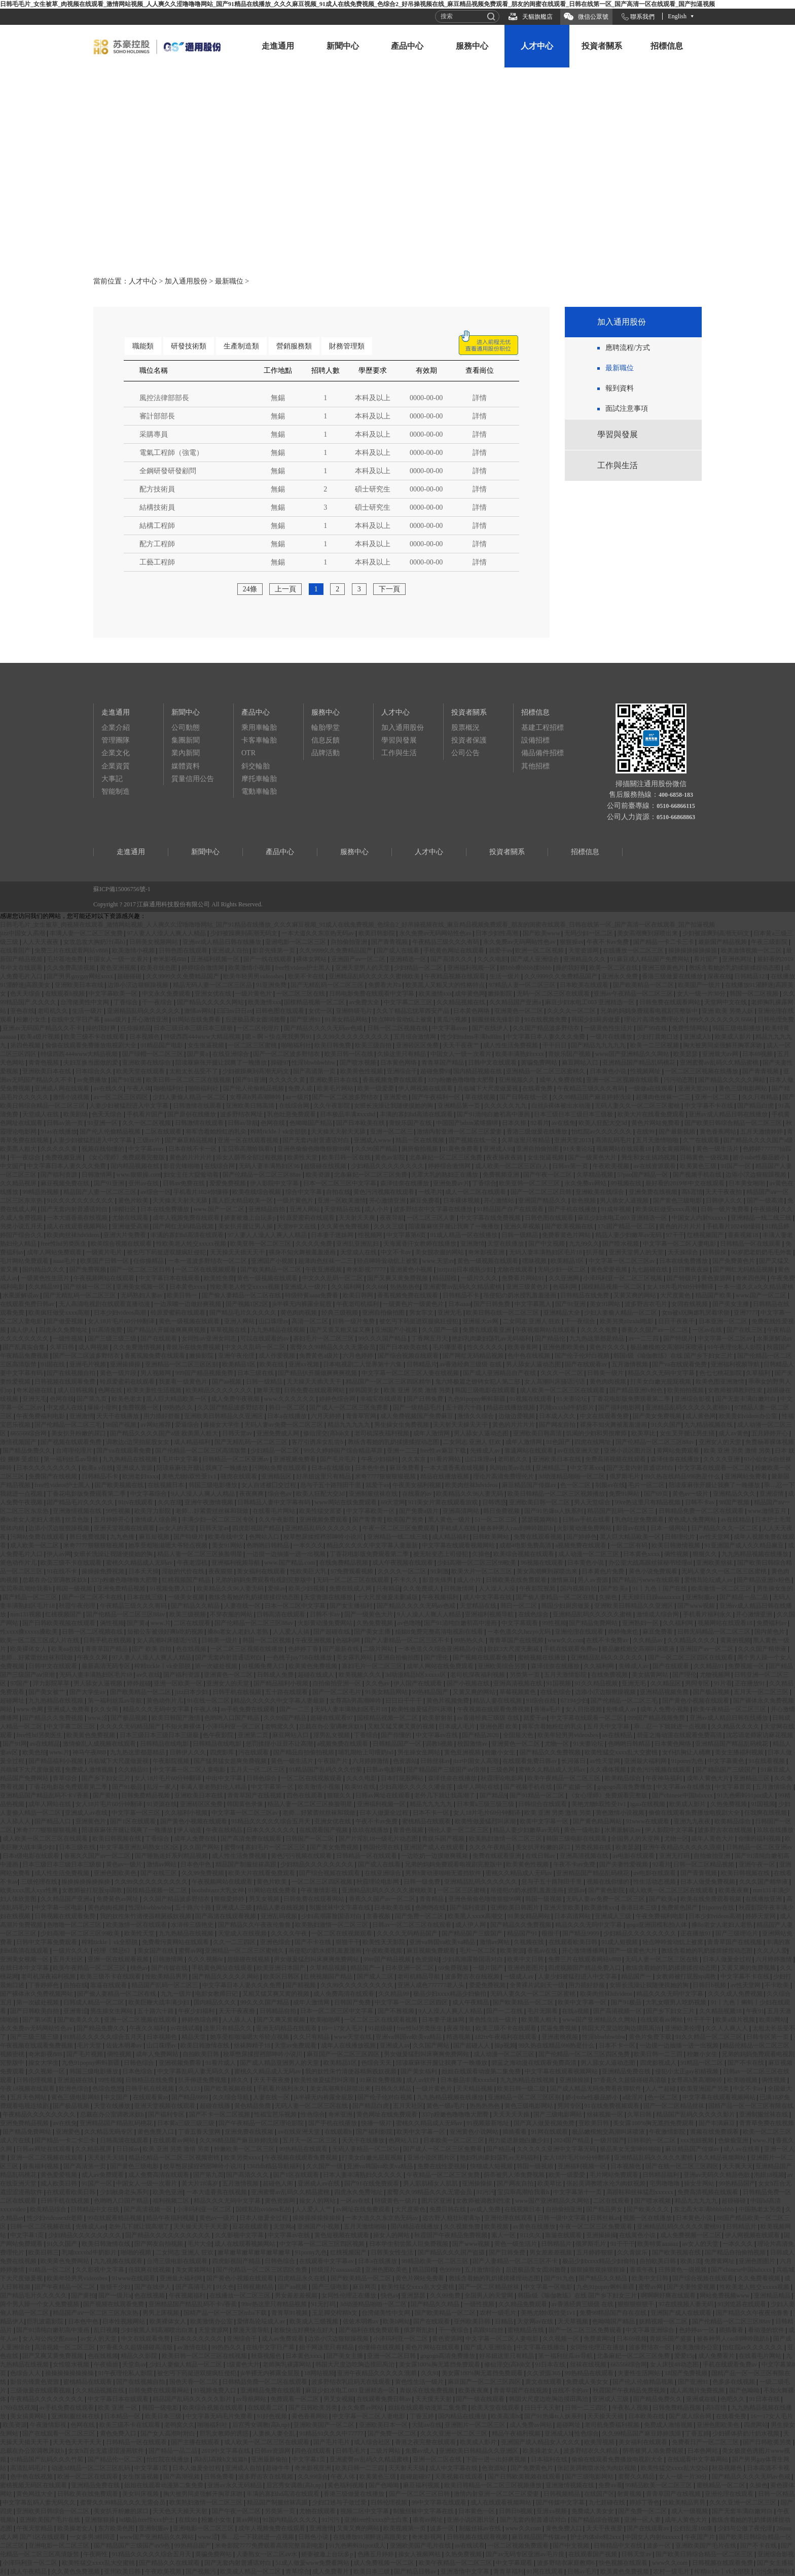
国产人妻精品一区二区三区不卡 (408, 1640)
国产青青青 (368, 1519)
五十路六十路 (465, 1407)
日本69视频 (758, 1053)
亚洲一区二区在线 (438, 2459)
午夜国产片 (333, 1761)
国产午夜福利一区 (437, 1097)
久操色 (481, 1554)
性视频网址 (646, 1071)
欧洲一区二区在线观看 (88, 2476)
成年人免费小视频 (665, 1709)
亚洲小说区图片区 (629, 1450)
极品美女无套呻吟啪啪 (631, 2148)
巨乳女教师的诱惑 (225, 2433)
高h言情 (692, 1191)
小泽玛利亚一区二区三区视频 (623, 1278)
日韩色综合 (262, 1778)
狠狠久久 (705, 1554)
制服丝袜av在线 (480, 2528)
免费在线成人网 (351, 1588)
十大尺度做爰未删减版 (388, 1597)
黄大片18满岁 (201, 2183)
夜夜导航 (392, 1217)
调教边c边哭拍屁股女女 (138, 1441)
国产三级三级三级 (113, 1338)
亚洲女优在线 (214, 993)
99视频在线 (627, 1183)
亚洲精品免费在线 (627, 2071)
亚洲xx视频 (304, 1364)
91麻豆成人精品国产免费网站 (650, 959)
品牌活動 (325, 753)
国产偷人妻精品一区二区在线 (242, 1295)
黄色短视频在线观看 (342, 2235)
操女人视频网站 (420, 2554)
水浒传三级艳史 (193, 1924)
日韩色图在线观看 (184, 950)
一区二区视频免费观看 (519, 2545)
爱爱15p (685, 2355)
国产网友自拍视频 (159, 2243)
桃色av (139, 1967)
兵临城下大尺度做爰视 (488, 1088)
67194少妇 (574, 1700)
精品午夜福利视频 (171, 2217)
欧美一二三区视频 (655, 1045)
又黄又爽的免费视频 (749, 1967)
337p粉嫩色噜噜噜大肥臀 (461, 1079)
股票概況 (465, 727)
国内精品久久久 (44, 1269)
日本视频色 (145, 1036)
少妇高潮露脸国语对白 (332, 1916)
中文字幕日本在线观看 (170, 1278)
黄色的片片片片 (191, 1157)
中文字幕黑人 (534, 1304)
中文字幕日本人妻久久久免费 (546, 1036)
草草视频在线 (229, 1329)
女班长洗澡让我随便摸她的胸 (394, 1105)
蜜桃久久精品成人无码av (140, 1562)
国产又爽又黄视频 (282, 2019)
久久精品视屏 (19, 1183)
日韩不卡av (700, 1502)
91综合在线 (542, 1700)
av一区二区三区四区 (122, 1097)
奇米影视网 (428, 2536)
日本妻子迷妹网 (333, 1235)
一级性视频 (69, 1338)
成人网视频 (94, 1347)
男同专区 (698, 1683)
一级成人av (519, 1976)
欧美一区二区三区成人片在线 (40, 1640)
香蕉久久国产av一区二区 (655, 1329)
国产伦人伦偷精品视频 (254, 1088)
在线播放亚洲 (764, 1898)
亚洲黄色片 (91, 1821)
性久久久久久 (486, 1347)
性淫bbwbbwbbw (314, 1062)
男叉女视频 (265, 1898)
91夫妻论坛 (578, 1148)
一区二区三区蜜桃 (253, 1045)
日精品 (505, 2321)
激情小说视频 (72, 1097)
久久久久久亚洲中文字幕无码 (557, 2148)
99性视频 (119, 1510)
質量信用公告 (192, 779)
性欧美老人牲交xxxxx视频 (192, 1243)
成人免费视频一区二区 (691, 2235)
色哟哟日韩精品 (268, 1545)
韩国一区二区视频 (755, 993)
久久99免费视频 (204, 1873)
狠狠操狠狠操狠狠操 (598, 2269)
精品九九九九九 (350, 1424)
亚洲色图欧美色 (565, 1347)
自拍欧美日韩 (202, 2054)
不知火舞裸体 (184, 1726)
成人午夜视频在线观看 (403, 1562)
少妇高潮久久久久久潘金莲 (416, 1786)
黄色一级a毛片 (446, 2105)
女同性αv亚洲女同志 (210, 1338)
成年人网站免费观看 (55, 1252)
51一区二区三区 (497, 1519)
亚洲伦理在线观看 (580, 1631)
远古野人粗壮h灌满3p (452, 2217)
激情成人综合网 (156, 1519)
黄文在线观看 (544, 2381)
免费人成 (301, 1088)
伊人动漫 (190, 1829)
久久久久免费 (315, 1243)
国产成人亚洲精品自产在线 (500, 1373)
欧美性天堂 (303, 1157)
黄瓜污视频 (452, 1019)
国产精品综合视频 (596, 2519)
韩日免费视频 (502, 1510)
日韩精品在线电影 (165, 1743)
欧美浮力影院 (153, 1510)
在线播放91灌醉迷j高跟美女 (371, 2536)
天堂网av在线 (536, 2321)
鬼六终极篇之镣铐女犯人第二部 (478, 1381)
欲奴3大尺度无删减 (513, 1648)
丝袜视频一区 (606, 2114)
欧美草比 (644, 1433)
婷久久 (240, 2080)
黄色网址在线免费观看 (387, 2114)
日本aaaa (459, 1304)
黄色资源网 (717, 1278)
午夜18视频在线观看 (28, 2088)
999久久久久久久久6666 (721, 1019)
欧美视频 (497, 2226)
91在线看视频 (767, 1761)
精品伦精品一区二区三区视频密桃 (174, 2157)
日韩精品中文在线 (95, 2209)
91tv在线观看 (136, 1502)
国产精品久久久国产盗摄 (452, 2252)
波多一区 (443, 2528)
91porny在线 (719, 1907)
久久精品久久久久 (692, 1640)
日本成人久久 (558, 1416)
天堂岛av (134, 2364)
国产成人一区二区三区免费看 (349, 1407)
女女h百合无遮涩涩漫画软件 (107, 2450)
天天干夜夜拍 (724, 1191)
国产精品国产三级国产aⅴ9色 (132, 2545)
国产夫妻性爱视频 (624, 1864)
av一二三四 (644, 1338)
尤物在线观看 (131, 1217)
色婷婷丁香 (304, 1648)
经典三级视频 (340, 1312)
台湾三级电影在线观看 (178, 2261)
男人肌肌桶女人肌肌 (431, 2183)
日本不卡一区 (432, 1812)
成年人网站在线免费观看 (441, 1666)
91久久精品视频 (597, 1683)
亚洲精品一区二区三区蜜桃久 (546, 1071)
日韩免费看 (220, 2476)
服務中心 (472, 46)
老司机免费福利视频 (613, 2424)
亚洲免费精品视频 (122, 1588)
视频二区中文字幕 (365, 2511)
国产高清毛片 (194, 2286)
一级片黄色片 (254, 993)
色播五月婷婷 (376, 2554)
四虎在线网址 (593, 1441)
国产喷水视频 (359, 1062)
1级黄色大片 (243, 2364)
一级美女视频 (187, 1597)
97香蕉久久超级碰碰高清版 (631, 2080)
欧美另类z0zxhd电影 (628, 1321)
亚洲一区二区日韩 (392, 2355)
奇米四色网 (752, 1278)
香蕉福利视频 (41, 2166)
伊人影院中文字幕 (275, 1183)
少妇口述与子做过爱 (340, 2502)
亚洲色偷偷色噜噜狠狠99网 (314, 1148)
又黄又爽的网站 (635, 1295)
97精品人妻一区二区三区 (523, 985)
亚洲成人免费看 (69, 1709)
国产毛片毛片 (339, 1459)
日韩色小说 (314, 2536)
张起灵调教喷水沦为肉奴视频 (606, 2183)
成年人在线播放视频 (349, 2045)
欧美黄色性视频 (362, 1071)
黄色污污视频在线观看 (384, 1191)
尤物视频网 (716, 1674)
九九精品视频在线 (709, 1424)
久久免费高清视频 (72, 967)
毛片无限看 (543, 2011)
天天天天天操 (512, 2114)
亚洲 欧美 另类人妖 (728, 1010)
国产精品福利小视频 (282, 1683)
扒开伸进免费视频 (203, 2080)
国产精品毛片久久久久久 (243, 1312)
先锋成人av (485, 1450)
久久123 (189, 2088)
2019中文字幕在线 (226, 2450)
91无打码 (324, 2304)
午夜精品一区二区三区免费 (444, 2174)
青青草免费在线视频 (766, 2123)
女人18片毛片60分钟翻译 (680, 1286)
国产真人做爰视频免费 (545, 2123)
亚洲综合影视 (693, 1398)
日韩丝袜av (435, 1761)
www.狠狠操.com (138, 1174)
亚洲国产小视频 (273, 1260)
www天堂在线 (353, 2036)
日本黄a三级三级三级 (486, 1804)
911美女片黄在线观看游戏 (444, 1502)
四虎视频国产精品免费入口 (585, 1967)
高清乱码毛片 (614, 1140)
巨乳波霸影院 (46, 2321)
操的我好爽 (571, 967)
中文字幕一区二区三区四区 (412, 2002)
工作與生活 (617, 465)
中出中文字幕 (225, 1778)
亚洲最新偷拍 (270, 2459)
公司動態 (185, 727)
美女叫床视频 (141, 2493)
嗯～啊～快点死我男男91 (279, 1036)
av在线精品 (736, 1519)
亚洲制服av (701, 1597)
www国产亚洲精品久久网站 (633, 1053)
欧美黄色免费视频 (313, 1666)
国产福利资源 (60, 1174)
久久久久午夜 (290, 1933)
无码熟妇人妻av (142, 1295)
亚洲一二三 (402, 1450)
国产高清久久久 (452, 959)
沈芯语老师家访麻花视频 (759, 1735)
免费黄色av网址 (118, 1898)
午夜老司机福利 (358, 1304)
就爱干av (501, 950)
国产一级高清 (766, 1200)
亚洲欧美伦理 (684, 2028)
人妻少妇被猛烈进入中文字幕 (129, 1105)
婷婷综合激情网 (204, 967)
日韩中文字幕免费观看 (47, 1942)
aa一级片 (297, 1097)
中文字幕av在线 (437, 1735)
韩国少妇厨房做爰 (596, 1019)
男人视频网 (156, 1373)
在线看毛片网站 (274, 1510)
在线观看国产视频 (324, 1829)
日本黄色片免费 (604, 1571)
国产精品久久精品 (196, 1605)
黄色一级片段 (119, 1373)
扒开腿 (596, 1252)
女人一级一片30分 (702, 993)
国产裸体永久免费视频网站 (37, 1993)
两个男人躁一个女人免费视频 (40, 2304)
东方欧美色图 (117, 2528)
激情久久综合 (476, 1416)
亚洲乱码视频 (280, 1916)
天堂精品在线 (343, 1209)
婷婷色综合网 (338, 1398)
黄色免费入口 (156, 2131)
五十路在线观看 (287, 1692)
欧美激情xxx (435, 993)
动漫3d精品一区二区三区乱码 (91, 2468)
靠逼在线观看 (109, 1985)
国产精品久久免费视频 (53, 1717)
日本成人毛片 (458, 1726)
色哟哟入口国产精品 (232, 1717)
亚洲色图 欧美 (499, 1726)
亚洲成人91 (498, 1148)
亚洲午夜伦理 (237, 1355)
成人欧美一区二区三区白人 (512, 1166)
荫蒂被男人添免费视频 (515, 2174)
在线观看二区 (266, 2407)
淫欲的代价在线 (184, 1571)
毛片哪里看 (448, 1347)
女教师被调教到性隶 (736, 1390)
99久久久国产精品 (383, 1338)
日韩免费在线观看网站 (670, 1002)
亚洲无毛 (450, 1312)
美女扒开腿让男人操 (246, 1226)
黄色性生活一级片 (493, 2019)
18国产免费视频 (687, 2373)
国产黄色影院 (607, 1890)
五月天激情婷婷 (762, 1131)
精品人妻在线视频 (498, 1700)
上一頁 (285, 589)
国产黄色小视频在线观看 (696, 1700)
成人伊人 (23, 1329)
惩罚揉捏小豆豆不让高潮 (280, 1743)
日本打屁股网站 (403, 1778)
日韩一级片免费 (354, 1321)
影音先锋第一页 (274, 950)
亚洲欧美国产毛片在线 (50, 2519)
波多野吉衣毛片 (647, 1304)
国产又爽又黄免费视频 (398, 1278)
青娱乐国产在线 (411, 1122)
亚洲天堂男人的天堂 (363, 967)
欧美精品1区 (568, 1260)
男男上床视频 (161, 2312)
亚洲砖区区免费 (418, 1045)
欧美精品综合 (624, 1778)
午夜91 (755, 2011)
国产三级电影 (331, 2286)
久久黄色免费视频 (345, 1226)
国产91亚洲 (127, 1079)
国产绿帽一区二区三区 (153, 1053)
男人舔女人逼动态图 (534, 1364)
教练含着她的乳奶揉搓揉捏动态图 (735, 967)
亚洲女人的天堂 (721, 1441)
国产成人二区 (376, 1976)
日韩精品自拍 (279, 2011)
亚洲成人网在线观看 (62, 1088)
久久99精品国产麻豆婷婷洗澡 (592, 1097)
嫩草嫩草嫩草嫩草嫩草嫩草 (255, 2252)
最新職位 (229, 281)
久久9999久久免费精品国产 (336, 950)
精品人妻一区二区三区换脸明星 (200, 1554)
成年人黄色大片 (708, 1778)
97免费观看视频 (353, 1571)
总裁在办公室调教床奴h (55, 1579)
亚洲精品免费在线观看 (271, 2390)
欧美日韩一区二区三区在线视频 (189, 1079)
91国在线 (53, 1364)
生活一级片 (505, 976)
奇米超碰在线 (35, 1390)
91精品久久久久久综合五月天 (271, 1821)
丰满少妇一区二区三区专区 (219, 1519)
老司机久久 (53, 1010)
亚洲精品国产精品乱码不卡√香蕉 (45, 1795)
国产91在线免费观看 (372, 2183)
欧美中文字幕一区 (545, 1821)
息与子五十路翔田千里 (331, 1485)
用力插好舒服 (162, 1416)
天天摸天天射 (434, 2399)
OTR (248, 753)
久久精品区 (666, 1683)
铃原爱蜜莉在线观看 (308, 1217)
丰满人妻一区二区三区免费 (87, 933)
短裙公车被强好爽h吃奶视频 (166, 1631)
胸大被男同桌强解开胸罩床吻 (723, 1045)
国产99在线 (653, 1028)
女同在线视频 (690, 1304)
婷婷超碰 (139, 1683)
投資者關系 (602, 46)
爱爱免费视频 (228, 1183)
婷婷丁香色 (644, 2502)
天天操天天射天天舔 (339, 1131)
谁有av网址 (428, 2519)
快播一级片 (377, 2123)
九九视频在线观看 (119, 2261)
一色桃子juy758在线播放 (300, 1657)
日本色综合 (138, 2071)
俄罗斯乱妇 (420, 2330)
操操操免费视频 (104, 1571)
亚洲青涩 (75, 2011)
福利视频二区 (172, 2200)
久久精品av (648, 1640)
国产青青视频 (390, 941)
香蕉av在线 (543, 1950)
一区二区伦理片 (259, 1028)
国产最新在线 (341, 1648)
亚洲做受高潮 (131, 1226)
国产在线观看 (159, 1338)
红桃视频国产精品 (187, 1579)
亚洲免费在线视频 (654, 1191)
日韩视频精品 (256, 2286)
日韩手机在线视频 (108, 1640)
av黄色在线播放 (535, 2226)
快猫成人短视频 (492, 2166)
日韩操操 (715, 1252)
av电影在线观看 (634, 1855)
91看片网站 (446, 1459)
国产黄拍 (106, 1795)
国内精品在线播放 (415, 2226)
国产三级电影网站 (558, 2114)
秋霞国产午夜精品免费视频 (451, 2235)
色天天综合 (26, 993)
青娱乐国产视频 (570, 1053)
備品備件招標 (542, 753)
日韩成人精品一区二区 (94, 2002)
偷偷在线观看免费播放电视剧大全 (91, 1045)
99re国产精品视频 (388, 1959)
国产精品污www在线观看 (646, 1579)
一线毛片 (430, 1191)
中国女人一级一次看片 (119, 959)
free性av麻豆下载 (443, 1450)
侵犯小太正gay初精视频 (687, 2071)
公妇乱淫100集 (693, 2528)
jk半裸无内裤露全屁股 (302, 1304)
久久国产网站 (202, 1847)
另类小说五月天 (22, 1226)
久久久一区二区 (562, 1373)
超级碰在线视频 (326, 1166)
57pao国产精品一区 (643, 1174)
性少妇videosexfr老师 (56, 2217)
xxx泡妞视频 (697, 2140)
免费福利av (772, 1623)
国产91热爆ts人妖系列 (554, 1510)
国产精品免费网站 (594, 1623)
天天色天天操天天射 (181, 2511)
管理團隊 (115, 740)
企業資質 (115, 766)
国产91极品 (128, 1786)
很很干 (550, 1933)
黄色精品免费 (253, 2105)
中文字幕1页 (27, 2235)
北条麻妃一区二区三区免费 (446, 1157)
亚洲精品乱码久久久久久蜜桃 (593, 1614)
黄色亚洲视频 (119, 967)
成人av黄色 (733, 1433)
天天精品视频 (475, 2088)
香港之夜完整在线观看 (426, 2442)
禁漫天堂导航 (252, 2330)
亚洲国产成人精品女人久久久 (541, 2442)
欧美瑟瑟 (686, 1053)
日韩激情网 (98, 1174)
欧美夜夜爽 (734, 1890)
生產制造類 (241, 346)
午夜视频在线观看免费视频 (494, 1709)
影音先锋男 (438, 1579)
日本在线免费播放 (165, 1209)
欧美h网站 (772, 2019)
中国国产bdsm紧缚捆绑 (467, 1122)
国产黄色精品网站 (598, 1821)
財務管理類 (347, 346)
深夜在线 (719, 976)
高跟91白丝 (489, 2330)
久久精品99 (44, 1286)
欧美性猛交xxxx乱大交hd (675, 2468)
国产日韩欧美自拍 (35, 2011)
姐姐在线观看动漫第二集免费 (482, 2071)
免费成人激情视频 (90, 1769)
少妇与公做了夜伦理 (745, 2528)
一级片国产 (488, 1967)
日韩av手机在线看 (587, 1519)
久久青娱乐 (633, 2252)
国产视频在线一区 (474, 1140)
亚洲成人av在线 (87, 1812)
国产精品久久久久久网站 (211, 1002)
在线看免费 (538, 1088)
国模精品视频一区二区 (315, 1002)
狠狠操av (572, 941)
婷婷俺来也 (624, 1631)
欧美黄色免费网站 (66, 2261)
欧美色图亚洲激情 (721, 1381)
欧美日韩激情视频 (677, 1545)
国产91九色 (560, 2278)
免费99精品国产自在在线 (614, 2312)
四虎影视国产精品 (257, 1528)
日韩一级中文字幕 (562, 2217)
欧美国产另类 (406, 1519)
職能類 (143, 346)
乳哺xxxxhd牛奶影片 (567, 1407)
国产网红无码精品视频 (184, 1226)
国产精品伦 (551, 1338)
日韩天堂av (238, 1433)
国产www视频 (696, 1605)
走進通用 (278, 46)
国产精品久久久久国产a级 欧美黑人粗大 (164, 1433)
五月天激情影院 (566, 1674)
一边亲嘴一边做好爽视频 (188, 1304)
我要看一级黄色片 (184, 1381)
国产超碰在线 (332, 1631)
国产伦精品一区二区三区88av (263, 1174)
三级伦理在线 (40, 1881)
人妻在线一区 (243, 1605)
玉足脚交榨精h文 (335, 2312)
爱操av (276, 1588)
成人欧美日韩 (60, 2183)
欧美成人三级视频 (315, 2321)
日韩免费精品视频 (146, 1795)
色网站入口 (265, 1536)
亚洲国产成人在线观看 (435, 1847)
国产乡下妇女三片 (107, 1778)
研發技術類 (188, 346)
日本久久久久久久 (271, 1829)
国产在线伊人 (491, 1028)
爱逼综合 (188, 1424)
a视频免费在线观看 (581, 1545)
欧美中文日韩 (526, 1959)
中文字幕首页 (734, 1786)
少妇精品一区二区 (419, 967)
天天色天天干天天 (78, 2442)
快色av (390, 2295)
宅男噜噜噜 (665, 2183)
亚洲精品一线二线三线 (762, 1217)
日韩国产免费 (353, 2002)
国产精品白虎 (756, 1105)
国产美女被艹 (47, 1692)
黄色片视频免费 (448, 1700)
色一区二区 (576, 1485)
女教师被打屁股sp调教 (93, 1890)
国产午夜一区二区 (548, 1174)
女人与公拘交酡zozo (50, 2338)
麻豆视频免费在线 (66, 1183)
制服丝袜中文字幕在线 (340, 1907)
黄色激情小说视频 (621, 1812)
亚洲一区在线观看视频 (249, 1140)
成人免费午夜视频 (236, 1398)
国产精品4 (500, 2148)
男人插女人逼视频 (625, 1200)
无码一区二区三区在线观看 (554, 993)
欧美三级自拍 (374, 1045)
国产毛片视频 (85, 2054)
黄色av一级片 (691, 1493)
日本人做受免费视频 (708, 1881)
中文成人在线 (66, 1407)
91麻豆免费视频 (381, 2080)
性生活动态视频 (655, 1881)
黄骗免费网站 (540, 1062)
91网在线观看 (550, 2131)
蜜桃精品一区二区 (722, 2485)
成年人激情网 (432, 1433)
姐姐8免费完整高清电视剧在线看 (440, 1631)
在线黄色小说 (638, 2235)
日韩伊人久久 (725, 1200)
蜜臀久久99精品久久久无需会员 (333, 1347)
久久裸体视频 (609, 1769)
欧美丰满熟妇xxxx (520, 1053)
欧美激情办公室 (212, 2321)
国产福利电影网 (620, 1407)
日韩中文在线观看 (493, 1062)
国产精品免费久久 (28, 1450)
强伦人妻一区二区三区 (459, 1829)
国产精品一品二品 (744, 1597)
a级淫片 (634, 2097)
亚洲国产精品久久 (543, 1200)
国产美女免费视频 (658, 1416)
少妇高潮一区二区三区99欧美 (477, 1562)
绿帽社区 (125, 1209)
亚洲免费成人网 (279, 1433)
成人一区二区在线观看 (476, 1191)
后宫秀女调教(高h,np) (261, 2424)
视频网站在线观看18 (624, 1148)
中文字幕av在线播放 (684, 1786)
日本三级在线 (256, 1373)
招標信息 (667, 46)
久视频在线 (530, 1942)
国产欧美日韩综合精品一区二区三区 (733, 1122)
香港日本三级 (640, 1907)
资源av (576, 1890)
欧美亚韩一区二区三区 (530, 1183)
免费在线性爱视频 (442, 2166)
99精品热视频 (41, 1191)
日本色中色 (371, 1467)
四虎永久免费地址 (64, 1329)
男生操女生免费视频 (402, 1424)
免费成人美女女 (588, 2381)
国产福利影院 (375, 2131)
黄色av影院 (390, 1157)
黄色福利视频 (347, 2485)
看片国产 (706, 959)
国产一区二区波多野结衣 (287, 1053)
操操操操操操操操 (693, 950)
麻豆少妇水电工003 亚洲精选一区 (590, 1002)
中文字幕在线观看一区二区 (715, 1467)
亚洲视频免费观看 (324, 1519)
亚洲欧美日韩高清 (251, 1105)
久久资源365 (544, 2373)
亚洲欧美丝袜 (715, 1562)
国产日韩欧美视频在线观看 (59, 1623)
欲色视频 (584, 1200)
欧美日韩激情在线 (205, 2045)
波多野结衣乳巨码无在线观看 (351, 2381)
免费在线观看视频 (539, 1536)
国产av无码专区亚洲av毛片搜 (526, 2554)
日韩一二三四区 (587, 2407)
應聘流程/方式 (627, 347)
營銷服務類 (294, 346)
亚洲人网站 (305, 1209)
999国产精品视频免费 (205, 1373)
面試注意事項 (626, 408)
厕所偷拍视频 (421, 1148)
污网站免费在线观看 (280, 1467)
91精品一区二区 (702, 2062)
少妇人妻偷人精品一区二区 (190, 1097)
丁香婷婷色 (44, 1985)
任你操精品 (136, 1028)
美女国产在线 (156, 1950)
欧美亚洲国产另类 (705, 2088)
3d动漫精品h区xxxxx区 (416, 1674)
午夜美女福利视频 (417, 1485)
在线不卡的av (571, 2390)
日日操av (128, 2148)
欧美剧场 (76, 1114)
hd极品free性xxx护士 (147, 2519)
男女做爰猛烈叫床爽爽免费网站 (317, 1959)
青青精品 (432, 1898)
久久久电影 (492, 959)
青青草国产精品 (443, 1062)
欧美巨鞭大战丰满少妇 (159, 2002)
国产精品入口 (53, 1821)
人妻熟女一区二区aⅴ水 (267, 2554)
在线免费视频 (610, 1674)
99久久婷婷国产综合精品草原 (344, 1450)
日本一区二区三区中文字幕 (340, 1183)
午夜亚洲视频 (324, 1269)
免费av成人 (421, 2450)
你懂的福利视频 (760, 1838)
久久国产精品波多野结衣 (547, 1028)
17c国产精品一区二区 (626, 1226)
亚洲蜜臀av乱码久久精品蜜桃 (720, 1062)
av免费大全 (365, 1002)
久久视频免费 (463, 2226)
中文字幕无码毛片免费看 (220, 2416)
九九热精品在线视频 (278, 1329)
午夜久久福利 (148, 2028)
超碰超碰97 (416, 2476)
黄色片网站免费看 (656, 1122)
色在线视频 (192, 1648)
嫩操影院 (501, 993)
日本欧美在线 (393, 1907)
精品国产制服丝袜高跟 (246, 1864)
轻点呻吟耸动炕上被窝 (403, 1019)
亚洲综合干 (402, 1071)
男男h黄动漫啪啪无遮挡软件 (444, 1873)
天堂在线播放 (506, 1243)
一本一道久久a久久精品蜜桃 (755, 1286)
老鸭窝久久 (281, 1726)
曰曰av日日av (235, 1010)
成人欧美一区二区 (35, 1545)
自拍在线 (338, 1191)
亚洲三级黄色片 (664, 967)
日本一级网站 (670, 1528)
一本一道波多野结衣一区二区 (208, 1260)
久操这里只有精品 (402, 1053)
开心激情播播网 (584, 1950)
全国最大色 (519, 1735)
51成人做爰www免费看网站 (313, 2562)
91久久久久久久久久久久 (81, 1200)
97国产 (20, 1683)
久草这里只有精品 (526, 1140)
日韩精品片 (422, 1364)
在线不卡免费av (608, 1640)
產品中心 (407, 46)
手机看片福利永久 (708, 1614)
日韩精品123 (751, 976)
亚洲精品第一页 (460, 1105)
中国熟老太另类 (761, 2209)
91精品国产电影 (162, 1045)
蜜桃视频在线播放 (543, 1657)
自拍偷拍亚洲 (350, 941)
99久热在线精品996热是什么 (682, 1476)
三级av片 (149, 1140)
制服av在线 (610, 1485)
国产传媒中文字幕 (561, 2502)
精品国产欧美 (714, 1295)
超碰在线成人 (317, 1674)
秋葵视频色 (267, 2355)
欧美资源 (319, 1174)
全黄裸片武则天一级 (538, 1985)
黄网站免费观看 (679, 1450)
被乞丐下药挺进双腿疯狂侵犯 (167, 1252)
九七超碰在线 (650, 1269)
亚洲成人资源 (135, 1467)
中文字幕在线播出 (542, 2347)
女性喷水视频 (72, 2364)
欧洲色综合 (74, 2088)
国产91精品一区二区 (538, 1795)
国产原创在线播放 (192, 1114)
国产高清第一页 (315, 1071)
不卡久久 (406, 1579)
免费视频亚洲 (64, 1157)
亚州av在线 (144, 1183)
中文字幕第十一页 (578, 2192)
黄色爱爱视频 (610, 1269)
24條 (250, 589)
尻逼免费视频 (559, 2028)
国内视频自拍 (579, 1588)
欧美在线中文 (227, 1536)
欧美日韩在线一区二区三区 (503, 1312)
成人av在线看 (742, 2148)
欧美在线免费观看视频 (711, 1898)
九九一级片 (177, 1993)
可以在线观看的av (265, 1338)
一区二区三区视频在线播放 (702, 1071)
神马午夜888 (90, 1752)
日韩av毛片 (582, 2571)
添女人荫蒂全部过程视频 (250, 1157)
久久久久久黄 (288, 1079)
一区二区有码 (630, 1545)
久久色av (378, 1683)
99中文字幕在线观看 (440, 2502)
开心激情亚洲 (150, 1019)
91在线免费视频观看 (613, 2105)
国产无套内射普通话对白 (316, 1140)
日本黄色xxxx (188, 1286)
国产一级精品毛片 (418, 1407)
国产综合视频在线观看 (409, 1355)
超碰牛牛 (279, 2468)
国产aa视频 (227, 1381)
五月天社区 (69, 1959)
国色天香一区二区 (194, 2381)
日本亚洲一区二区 (724, 1321)
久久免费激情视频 (138, 1347)
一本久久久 (308, 1545)
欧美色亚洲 (168, 2192)
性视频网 (371, 1235)
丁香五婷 (423, 2416)
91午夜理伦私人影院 (735, 1347)
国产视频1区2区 (248, 1304)
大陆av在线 (427, 2424)
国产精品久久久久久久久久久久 (168, 2235)
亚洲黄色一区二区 (519, 1010)
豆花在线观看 (251, 2226)
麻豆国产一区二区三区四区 (344, 2054)
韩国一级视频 (75, 1588)
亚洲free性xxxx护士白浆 (377, 2519)
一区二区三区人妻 (432, 1217)
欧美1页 (691, 2261)
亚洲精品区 (277, 1476)
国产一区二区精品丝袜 (674, 2105)
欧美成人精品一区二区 (251, 2571)
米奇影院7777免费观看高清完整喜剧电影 (270, 2545)
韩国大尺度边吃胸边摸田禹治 (622, 2028)
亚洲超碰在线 (76, 2080)
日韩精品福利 (661, 2174)
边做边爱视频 (517, 1416)
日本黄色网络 (472, 1010)
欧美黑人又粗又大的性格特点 (446, 985)
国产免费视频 (88, 1269)
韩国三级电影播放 (737, 1028)
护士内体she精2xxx (596, 2536)
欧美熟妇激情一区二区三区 (506, 1838)
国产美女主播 (731, 1304)
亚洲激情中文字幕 (466, 2571)
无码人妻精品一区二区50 (366, 2148)
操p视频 (505, 2045)
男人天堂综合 (593, 1502)
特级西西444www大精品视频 (203, 1036)
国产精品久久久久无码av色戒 (324, 1028)
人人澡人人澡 (498, 1588)
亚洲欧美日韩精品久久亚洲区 (224, 1416)
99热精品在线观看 (304, 2148)
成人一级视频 (690, 2511)
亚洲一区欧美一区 (179, 1683)
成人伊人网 (471, 1924)
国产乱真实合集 (25, 1347)
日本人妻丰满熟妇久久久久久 (363, 2174)
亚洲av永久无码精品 (235, 2485)
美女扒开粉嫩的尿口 (79, 1433)
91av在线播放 (59, 1131)
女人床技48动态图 (675, 2364)
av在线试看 (185, 2028)
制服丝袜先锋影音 (497, 1019)
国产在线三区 (746, 1329)
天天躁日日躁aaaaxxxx (652, 1597)
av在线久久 (109, 1088)
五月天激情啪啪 (658, 1140)
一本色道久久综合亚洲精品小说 (441, 1648)
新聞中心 (343, 46)
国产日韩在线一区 (524, 1097)
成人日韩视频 (76, 1390)
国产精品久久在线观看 (170, 2562)
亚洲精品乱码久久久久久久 (144, 1010)
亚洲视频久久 (517, 1079)
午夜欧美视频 (612, 1166)
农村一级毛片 (499, 2312)
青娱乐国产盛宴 (671, 2338)
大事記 (112, 779)
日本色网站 (703, 2450)
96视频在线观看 (543, 1562)
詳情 (480, 398)
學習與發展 (617, 434)
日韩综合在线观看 (543, 1804)
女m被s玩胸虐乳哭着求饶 (696, 1312)
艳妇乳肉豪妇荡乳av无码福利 (492, 1338)
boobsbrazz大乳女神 (218, 1890)
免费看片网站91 (523, 1278)
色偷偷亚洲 (734, 2140)
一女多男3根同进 (93, 2536)
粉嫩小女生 (32, 1019)
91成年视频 (617, 1209)
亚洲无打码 (675, 1855)
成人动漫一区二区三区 (589, 1554)
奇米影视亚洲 (487, 1252)
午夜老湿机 (193, 1562)
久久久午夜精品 (491, 1847)
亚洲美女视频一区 (141, 1286)
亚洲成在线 (702, 2399)
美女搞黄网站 (651, 1674)
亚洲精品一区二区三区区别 (182, 1364)
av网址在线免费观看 (364, 2209)
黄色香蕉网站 (719, 1131)
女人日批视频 (584, 1709)
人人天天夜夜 (41, 941)
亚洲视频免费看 (295, 1459)
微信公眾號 (593, 16)
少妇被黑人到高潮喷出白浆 (158, 2330)
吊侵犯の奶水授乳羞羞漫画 (520, 1295)
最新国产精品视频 (723, 941)
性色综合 (313, 2114)
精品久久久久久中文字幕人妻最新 (373, 1545)
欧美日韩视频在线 (117, 1838)
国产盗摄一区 (575, 1786)
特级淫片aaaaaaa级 (336, 2269)
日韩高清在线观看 (282, 1614)
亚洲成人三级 (234, 1907)
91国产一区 (736, 1166)
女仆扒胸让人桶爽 (687, 1752)
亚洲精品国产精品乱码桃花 (639, 1062)
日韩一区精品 (776, 2493)
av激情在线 (192, 2347)
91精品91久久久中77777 (332, 2433)
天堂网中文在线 (726, 1002)
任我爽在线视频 (766, 1812)
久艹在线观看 (702, 1140)
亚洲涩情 (772, 1493)
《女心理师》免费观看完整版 (126, 1157)
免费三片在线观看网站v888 (71, 950)
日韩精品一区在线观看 (751, 1243)
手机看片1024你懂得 (201, 1191)
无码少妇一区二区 (589, 933)
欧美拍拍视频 (686, 1390)
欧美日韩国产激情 (177, 1717)
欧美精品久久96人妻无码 (470, 1493)
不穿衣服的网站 (232, 1614)
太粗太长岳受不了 (194, 1071)
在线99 (646, 1131)
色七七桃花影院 (721, 1373)
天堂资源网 (584, 950)
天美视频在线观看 (460, 2476)
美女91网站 (606, 1304)
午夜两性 (96, 2554)
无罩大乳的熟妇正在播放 (445, 1174)
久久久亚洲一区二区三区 (454, 2433)
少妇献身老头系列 (125, 2192)
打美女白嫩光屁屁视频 (661, 1381)
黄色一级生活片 (718, 1148)
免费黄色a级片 (319, 1355)
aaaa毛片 (65, 1260)
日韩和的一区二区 (652, 2140)
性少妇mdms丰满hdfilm (472, 1036)
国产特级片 (683, 1278)
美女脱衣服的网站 (440, 1252)
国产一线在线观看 (268, 959)
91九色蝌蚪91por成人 (746, 1795)
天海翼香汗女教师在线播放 (420, 1243)
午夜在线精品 (225, 1829)
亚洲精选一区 (409, 959)
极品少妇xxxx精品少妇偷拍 (450, 1993)
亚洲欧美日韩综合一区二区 (53, 2511)
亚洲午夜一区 (758, 1864)
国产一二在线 (505, 2011)
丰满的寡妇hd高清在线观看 (417, 1114)
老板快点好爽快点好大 (304, 2330)
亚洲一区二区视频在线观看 (623, 1079)
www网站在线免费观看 (346, 1502)
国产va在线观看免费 (680, 1364)
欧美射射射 (438, 1717)
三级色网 (503, 1769)
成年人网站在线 (479, 1786)
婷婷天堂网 (761, 1916)
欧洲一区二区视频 (540, 950)
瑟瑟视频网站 (540, 1519)
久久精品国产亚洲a (515, 1002)
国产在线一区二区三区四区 (682, 2166)
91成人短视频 (620, 1942)
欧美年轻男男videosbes (254, 976)
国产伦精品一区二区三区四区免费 (584, 2054)
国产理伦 (437, 1657)
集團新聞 (185, 740)
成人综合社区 (373, 2442)
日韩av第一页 (65, 1122)
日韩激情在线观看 (198, 1105)
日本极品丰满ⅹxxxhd (348, 1114)
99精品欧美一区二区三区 (436, 2261)
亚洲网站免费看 (747, 1476)
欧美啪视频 (743, 2080)
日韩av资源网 (273, 2450)
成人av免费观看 (103, 2174)
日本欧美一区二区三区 (454, 2140)
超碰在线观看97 (332, 1717)
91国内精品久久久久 (291, 2519)
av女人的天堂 (177, 1528)
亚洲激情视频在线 (78, 1510)
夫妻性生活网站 (640, 2373)
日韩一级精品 (520, 1235)
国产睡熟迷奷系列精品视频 (172, 1855)
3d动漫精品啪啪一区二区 (572, 1476)
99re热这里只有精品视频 (648, 1502)
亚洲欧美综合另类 (503, 1666)
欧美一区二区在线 (614, 967)
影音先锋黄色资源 (35, 2381)
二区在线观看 (164, 1131)
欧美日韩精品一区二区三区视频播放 (557, 1493)
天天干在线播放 (118, 1416)
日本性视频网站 (124, 2321)
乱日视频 (106, 2330)
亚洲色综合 (276, 1942)
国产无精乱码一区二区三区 (328, 985)
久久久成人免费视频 (736, 1993)
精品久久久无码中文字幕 (662, 1373)
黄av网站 (248, 2519)
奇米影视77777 (366, 1269)
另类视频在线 (593, 1847)
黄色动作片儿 (19, 1562)
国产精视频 (301, 1985)
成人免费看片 (717, 2355)
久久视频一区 (47, 2071)
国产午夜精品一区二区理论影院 (262, 2123)
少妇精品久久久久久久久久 (388, 1166)
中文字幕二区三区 (409, 1002)
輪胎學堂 (325, 727)
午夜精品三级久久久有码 (446, 941)
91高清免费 (108, 1329)
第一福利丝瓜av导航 (71, 1459)
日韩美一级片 (606, 1373)
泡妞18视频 (769, 2174)
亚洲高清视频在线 (518, 1683)
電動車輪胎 (259, 791)
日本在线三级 (146, 1597)
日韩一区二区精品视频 (704, 1864)
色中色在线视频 (530, 1355)
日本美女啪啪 (748, 1183)
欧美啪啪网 (326, 2019)
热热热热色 (405, 1286)
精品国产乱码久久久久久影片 (696, 2114)
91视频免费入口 (172, 1588)
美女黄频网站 (674, 1148)
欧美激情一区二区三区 (722, 1588)
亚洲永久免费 (620, 976)
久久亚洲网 (565, 1278)
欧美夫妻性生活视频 (155, 1390)
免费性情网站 (691, 1028)
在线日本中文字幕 (25, 1967)
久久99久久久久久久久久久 (353, 1036)
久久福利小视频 (187, 1812)
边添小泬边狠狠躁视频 (138, 985)
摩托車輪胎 (259, 779)
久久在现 (170, 1502)
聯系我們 (642, 16)
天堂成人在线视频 (243, 1933)
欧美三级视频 (188, 1614)
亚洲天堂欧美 (563, 1907)
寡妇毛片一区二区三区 (324, 1338)
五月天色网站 (29, 2097)
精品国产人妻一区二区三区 (100, 1191)
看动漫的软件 (767, 2330)
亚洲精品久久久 (585, 959)
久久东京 (414, 1459)
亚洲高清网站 (462, 1510)
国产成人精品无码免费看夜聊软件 (596, 2088)
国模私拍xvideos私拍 (264, 2209)
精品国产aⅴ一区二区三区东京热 (96, 2312)
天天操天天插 (606, 2416)
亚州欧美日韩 (473, 2321)
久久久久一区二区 (572, 1010)
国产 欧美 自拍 (152, 1648)
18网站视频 (319, 2373)
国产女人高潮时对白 (168, 2433)
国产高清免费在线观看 (252, 1838)
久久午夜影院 (332, 1105)
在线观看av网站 (662, 2019)
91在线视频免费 (546, 1019)
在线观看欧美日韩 (574, 1942)
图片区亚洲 (437, 2200)
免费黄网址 (720, 2261)
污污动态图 (680, 1079)
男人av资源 (593, 1579)
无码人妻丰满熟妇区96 (270, 1166)
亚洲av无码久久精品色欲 (717, 2174)
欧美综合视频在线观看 (122, 1243)
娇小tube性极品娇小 (760, 1157)
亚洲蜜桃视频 (560, 2036)
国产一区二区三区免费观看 (586, 2330)
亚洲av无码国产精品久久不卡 (43, 1028)
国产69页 (657, 1493)
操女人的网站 (318, 2200)
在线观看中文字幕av (327, 2261)
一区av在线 (708, 1329)
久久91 (430, 2373)
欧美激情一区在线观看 (137, 1924)
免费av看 (610, 2485)
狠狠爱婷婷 (230, 1898)
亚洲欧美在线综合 (147, 1062)
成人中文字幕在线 (488, 1597)
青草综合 (66, 1778)
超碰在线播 (216, 2105)
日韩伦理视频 (35, 2080)
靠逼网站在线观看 (529, 1450)
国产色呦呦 (745, 2390)
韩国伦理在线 (382, 1847)
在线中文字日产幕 (76, 1019)
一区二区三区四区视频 (323, 1881)
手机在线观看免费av (571, 1648)
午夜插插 (765, 1209)
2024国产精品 (572, 2140)
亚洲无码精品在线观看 (287, 2028)
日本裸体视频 (462, 1200)
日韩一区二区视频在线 (398, 1028)
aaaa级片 (116, 1019)
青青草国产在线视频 (517, 1640)
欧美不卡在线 (307, 976)
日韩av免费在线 (184, 1183)
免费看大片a (385, 985)
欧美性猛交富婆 (321, 1510)
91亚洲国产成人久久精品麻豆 (745, 1545)
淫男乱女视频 (332, 1735)
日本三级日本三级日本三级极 (194, 1028)
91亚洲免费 (272, 985)
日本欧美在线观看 (585, 985)
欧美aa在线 (67, 1648)
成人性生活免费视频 (511, 1045)
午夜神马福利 (664, 1778)
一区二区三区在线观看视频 (381, 2019)
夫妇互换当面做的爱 (91, 1062)
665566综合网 (29, 1433)
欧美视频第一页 (405, 2528)
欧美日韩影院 (377, 933)
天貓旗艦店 (537, 16)
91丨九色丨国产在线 (660, 1588)
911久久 (531, 2235)
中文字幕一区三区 (137, 1812)
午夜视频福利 (441, 1597)
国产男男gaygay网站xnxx (81, 976)
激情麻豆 (563, 1579)
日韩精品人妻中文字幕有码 (274, 1502)
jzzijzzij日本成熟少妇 (465, 1269)
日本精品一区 (123, 2416)
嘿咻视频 (535, 1260)
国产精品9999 (581, 1933)
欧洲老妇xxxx (140, 1476)
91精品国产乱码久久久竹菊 (326, 1769)
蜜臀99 (233, 1847)
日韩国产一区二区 (310, 1838)
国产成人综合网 (691, 2416)
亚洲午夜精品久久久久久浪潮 (682, 1847)
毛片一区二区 (647, 1485)
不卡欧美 (777, 1985)
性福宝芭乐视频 (276, 2114)
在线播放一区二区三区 (634, 950)
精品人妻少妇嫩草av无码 (629, 1235)
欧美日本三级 (164, 2416)
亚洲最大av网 (721, 1053)
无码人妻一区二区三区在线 (662, 1959)
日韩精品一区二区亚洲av (236, 1459)
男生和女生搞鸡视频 (649, 1157)
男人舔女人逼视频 (99, 1683)
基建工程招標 (542, 727)
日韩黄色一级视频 (705, 1157)
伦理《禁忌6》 (114, 1950)
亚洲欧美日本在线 (80, 985)
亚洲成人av (395, 2045)
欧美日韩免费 (333, 1045)
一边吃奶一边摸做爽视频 (435, 1855)
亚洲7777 (746, 1312)
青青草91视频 (290, 2312)
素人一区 (504, 2235)
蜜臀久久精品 (637, 2476)
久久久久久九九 (506, 1105)
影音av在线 (631, 1528)
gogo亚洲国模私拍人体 (657, 1924)
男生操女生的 (774, 1588)
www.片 (161, 1623)
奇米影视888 (170, 959)
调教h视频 (439, 1743)
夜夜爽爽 (252, 1493)
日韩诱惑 (494, 1502)
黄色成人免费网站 (693, 1519)
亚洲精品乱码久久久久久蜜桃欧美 (375, 976)
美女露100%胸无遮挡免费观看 (654, 2123)
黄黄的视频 (735, 1640)
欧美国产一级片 (700, 985)
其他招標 (535, 766)
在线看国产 (16, 950)
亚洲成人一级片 (306, 1286)
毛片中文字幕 (181, 1459)
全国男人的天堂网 (636, 1838)
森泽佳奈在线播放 (405, 1183)
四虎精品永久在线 (302, 2278)
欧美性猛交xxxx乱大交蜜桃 (622, 1752)
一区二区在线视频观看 (206, 1269)
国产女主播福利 (352, 1605)
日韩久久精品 (394, 2088)
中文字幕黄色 (727, 1761)
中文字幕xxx (587, 1467)
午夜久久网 (93, 1657)
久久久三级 (390, 1226)
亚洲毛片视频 (88, 1364)
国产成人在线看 (399, 950)
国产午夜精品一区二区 (65, 2286)
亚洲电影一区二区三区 (296, 941)
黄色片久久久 (608, 1347)
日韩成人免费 (276, 1674)
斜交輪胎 (255, 766)
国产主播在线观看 (196, 2442)
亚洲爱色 (396, 1097)
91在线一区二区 (209, 1700)
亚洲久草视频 (523, 1226)
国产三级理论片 (737, 1933)
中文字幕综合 (149, 1493)
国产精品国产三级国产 (727, 1769)
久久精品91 (710, 1666)
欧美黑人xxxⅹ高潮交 (476, 1916)
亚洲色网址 (738, 959)
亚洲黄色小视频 (412, 1269)
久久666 (376, 1286)
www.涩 (98, 1717)
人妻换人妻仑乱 (274, 2433)
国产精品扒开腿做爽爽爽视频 (167, 1329)
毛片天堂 (90, 2045)
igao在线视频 (648, 1804)
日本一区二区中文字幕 (296, 1605)
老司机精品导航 (419, 1976)
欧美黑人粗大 (540, 2019)
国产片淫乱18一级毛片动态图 (379, 1838)
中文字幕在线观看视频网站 (459, 1545)
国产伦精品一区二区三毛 (68, 1424)
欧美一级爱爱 (376, 1088)
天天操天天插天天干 (238, 1252)
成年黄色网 (470, 993)
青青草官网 (362, 1416)
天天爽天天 (737, 2166)
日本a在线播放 (287, 1416)
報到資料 (619, 388)
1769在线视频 (18, 2407)
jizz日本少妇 (192, 1692)
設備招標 (535, 740)
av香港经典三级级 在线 (471, 1364)
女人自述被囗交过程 (269, 1485)
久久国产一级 (441, 1329)
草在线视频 (481, 1097)
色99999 (450, 2269)
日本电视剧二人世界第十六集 (363, 1364)
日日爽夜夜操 (691, 1269)
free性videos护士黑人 (303, 967)
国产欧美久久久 (79, 2019)
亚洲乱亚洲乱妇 (358, 1243)
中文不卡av (396, 1252)
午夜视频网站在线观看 (105, 1278)
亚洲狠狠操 (101, 2519)
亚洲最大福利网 (646, 1761)
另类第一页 (525, 1674)
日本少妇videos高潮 (121, 1312)
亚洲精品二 (551, 1467)
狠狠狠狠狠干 (637, 2304)
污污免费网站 (773, 2571)
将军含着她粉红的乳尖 (217, 1131)
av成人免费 (485, 2209)
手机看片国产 (146, 1114)
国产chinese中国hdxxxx (683, 1795)
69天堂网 (393, 1502)
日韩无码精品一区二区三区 (714, 1631)
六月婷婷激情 (371, 1761)
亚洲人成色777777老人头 (431, 1985)
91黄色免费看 (461, 1148)
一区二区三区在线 (301, 993)
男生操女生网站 (419, 1752)
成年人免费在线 (561, 1079)
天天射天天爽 (358, 1217)
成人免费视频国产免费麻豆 (417, 1416)
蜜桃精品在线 (527, 2330)
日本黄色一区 (477, 2511)
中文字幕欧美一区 (114, 993)
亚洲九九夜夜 (693, 1821)
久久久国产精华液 (763, 1648)
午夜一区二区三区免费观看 (400, 1528)
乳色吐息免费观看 (292, 1114)
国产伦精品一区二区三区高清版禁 (201, 1450)
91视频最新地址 (488, 2123)
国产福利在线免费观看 (370, 2330)
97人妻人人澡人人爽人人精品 (167, 933)
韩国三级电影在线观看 (486, 1390)
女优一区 (320, 1010)
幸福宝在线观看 (382, 1398)
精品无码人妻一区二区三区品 (213, 985)
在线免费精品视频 (344, 1562)
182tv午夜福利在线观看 (506, 2036)
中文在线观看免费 (605, 1416)
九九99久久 (584, 1243)
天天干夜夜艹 (462, 1045)
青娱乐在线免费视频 (194, 1347)
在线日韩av (541, 1855)
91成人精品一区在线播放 (464, 1235)
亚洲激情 (472, 1243)
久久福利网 (347, 1286)
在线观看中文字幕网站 (698, 2459)
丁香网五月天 (430, 1338)
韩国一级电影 (161, 2407)
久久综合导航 (231, 2097)
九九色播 (123, 1536)
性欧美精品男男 (167, 1976)
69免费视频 (454, 1967)
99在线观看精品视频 (115, 2217)
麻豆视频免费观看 (432, 1950)
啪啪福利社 (296, 1045)
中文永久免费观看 (167, 993)
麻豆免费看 (425, 1200)
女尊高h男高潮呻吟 (256, 1097)
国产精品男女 (605, 2209)
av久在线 (148, 1674)
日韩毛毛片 (352, 2450)
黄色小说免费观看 (654, 1571)
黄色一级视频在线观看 (488, 1260)
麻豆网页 (365, 2286)
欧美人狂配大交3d (604, 1122)
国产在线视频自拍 (72, 1373)
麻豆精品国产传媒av (530, 1485)
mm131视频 (26, 1614)
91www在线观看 (648, 1821)
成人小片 (377, 1209)
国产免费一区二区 (420, 1916)
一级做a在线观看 (651, 1088)
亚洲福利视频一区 (216, 959)
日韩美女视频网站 (154, 941)
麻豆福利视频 (422, 2485)
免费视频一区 (141, 1407)
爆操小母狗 (103, 1407)
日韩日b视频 (710, 1985)
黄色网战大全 (35, 2493)
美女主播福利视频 (740, 1752)
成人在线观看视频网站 (78, 1226)
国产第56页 (38, 2019)
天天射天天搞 (107, 2157)
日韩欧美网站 (492, 1536)
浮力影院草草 (52, 1683)
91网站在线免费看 (197, 1019)
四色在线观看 (305, 1795)
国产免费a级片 (419, 1510)
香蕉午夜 (643, 2269)
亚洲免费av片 (451, 1183)
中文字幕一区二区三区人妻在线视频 (411, 1373)
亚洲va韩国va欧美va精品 (443, 1942)
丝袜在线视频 (589, 2364)
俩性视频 (677, 1554)
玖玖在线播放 (371, 1829)
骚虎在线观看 (240, 1476)
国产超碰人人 (472, 2045)
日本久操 (515, 1122)
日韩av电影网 (385, 1769)
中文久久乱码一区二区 (333, 1278)
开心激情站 (500, 1200)
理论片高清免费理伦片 (655, 1019)
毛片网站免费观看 (25, 1260)
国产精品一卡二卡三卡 (664, 941)
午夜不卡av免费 (608, 941)
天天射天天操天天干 (461, 1424)
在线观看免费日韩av (28, 1304)
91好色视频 (272, 2416)
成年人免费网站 (158, 2054)
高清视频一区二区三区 (65, 2347)
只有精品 (388, 1588)
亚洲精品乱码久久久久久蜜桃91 (688, 1407)
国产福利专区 (167, 2114)
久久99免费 (446, 2295)
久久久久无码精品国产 (131, 1726)
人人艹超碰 (661, 2088)
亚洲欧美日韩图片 (515, 1907)
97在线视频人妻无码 (687, 2304)
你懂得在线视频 (380, 2347)
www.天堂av (438, 1260)
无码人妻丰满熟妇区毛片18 (546, 1252)
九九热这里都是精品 (597, 1338)
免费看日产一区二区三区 (706, 2442)
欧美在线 (272, 1364)
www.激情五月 (768, 1510)
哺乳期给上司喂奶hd (366, 1752)
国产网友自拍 (558, 1424)
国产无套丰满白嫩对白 (746, 1398)
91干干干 (700, 2019)
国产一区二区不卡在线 (93, 1597)
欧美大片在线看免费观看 (652, 1114)
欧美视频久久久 (361, 1674)
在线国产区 (599, 2493)
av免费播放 (93, 1079)
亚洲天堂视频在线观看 (125, 1528)
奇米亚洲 (341, 2114)
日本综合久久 (95, 1071)
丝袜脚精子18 (253, 2045)
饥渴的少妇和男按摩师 (597, 1433)
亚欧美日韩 (594, 2123)
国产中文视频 (547, 1243)
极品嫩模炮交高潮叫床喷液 (667, 1347)
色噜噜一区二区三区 (75, 1924)
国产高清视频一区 (618, 2011)
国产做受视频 (66, 1321)
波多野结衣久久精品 (591, 2450)
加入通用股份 (186, 281)
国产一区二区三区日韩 (542, 1191)
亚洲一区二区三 (717, 1097)
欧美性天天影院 (385, 1942)
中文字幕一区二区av (725, 1338)
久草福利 (759, 1373)
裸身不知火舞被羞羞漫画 (303, 1252)
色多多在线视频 (734, 2381)
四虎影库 (223, 1752)
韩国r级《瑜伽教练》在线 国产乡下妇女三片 (673, 1355)
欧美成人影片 (734, 1036)
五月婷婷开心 (770, 1433)
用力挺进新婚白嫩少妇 (519, 2140)
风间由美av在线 (511, 1467)
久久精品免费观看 (523, 2304)
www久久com (566, 1640)
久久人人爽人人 (727, 2028)
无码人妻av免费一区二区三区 (284, 1424)
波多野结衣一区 (651, 2347)
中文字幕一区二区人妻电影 (680, 1243)
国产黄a (198, 1053)
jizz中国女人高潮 (23, 933)
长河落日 (574, 1761)
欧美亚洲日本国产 (282, 1967)
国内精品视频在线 (478, 1071)
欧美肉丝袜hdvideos (73, 1235)
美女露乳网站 (355, 1657)
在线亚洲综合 (231, 1053)
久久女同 (107, 1709)
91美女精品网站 (347, 1019)
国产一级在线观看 (481, 2399)
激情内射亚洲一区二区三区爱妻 (460, 1131)
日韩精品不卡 (462, 1295)
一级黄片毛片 (105, 1252)
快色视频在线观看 (624, 2562)
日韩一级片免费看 (726, 1209)
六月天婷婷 (327, 1416)
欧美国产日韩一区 (105, 1260)
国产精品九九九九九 (599, 1045)
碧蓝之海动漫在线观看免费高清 (680, 1735)
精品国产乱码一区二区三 (621, 1510)
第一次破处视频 (217, 1666)
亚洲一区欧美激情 (341, 1200)
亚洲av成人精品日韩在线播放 (223, 941)
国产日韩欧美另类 (313, 2407)
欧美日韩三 (43, 2252)
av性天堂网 (715, 1536)
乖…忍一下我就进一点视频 (671, 1726)
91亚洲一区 (103, 1122)
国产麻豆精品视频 (190, 1140)
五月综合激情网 (415, 1036)
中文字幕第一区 (273, 1786)
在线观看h (338, 2131)
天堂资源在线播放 (329, 1597)
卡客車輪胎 (259, 740)
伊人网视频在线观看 (426, 1088)
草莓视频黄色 (518, 1692)
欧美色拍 (34, 1752)
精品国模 (445, 1278)
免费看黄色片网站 (567, 1235)
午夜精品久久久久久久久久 (40, 2114)
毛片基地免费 (66, 959)
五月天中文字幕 (609, 1726)
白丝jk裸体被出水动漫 (561, 1105)
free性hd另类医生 (64, 1243)
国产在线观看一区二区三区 (59, 2433)
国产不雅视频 (397, 2011)
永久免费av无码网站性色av (436, 933)
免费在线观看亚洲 (487, 1329)
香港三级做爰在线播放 (673, 976)
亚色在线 (22, 1010)
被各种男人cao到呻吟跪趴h (517, 1528)
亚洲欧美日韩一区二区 (540, 1502)
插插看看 (515, 2131)
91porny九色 (688, 1761)
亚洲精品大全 (563, 1312)
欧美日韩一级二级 (522, 2088)
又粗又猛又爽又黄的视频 (402, 1726)
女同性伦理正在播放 (349, 2295)
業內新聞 (185, 753)
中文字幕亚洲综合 (651, 2330)
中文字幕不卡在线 (709, 1105)
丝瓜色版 (78, 1519)
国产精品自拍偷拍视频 (304, 1752)
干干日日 (555, 1045)
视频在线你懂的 (104, 1148)
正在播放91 (751, 1683)
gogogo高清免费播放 (625, 1786)
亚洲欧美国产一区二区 (325, 2424)
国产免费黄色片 (734, 1260)
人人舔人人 (16, 1821)
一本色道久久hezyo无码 (519, 1631)
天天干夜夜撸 (238, 2011)
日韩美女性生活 (393, 2252)
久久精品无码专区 (109, 2131)
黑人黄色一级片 (450, 1519)
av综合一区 (155, 1191)
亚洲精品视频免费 (665, 1692)
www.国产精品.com (290, 1562)
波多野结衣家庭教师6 (566, 2562)
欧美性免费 (219, 1278)
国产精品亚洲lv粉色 (636, 1390)
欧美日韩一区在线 (349, 1053)
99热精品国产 (431, 1692)
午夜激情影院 (668, 2131)
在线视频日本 (167, 1485)
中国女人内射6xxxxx (700, 1217)
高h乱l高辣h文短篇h (221, 2459)
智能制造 (115, 791)
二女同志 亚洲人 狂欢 (532, 1321)
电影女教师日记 (217, 1993)
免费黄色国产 (680, 1907)
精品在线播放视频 (511, 1407)
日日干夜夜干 (677, 1321)
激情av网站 (199, 1010)
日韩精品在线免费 (585, 1295)
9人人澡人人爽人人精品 (203, 1493)
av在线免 (563, 1122)
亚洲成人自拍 (231, 950)
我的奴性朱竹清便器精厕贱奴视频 (146, 1916)
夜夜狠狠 (221, 1571)
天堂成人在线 (41, 1114)
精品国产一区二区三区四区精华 (389, 1381)
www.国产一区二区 (220, 1209)
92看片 (540, 1122)
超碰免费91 (435, 1071)
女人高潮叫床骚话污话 (555, 1381)
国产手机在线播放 (573, 1209)
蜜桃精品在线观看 (427, 1821)
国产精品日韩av (416, 2571)
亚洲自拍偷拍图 (538, 1148)
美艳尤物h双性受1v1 (190, 1476)
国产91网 (15, 1743)
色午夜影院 (219, 1735)
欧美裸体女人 (29, 1648)
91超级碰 (381, 2028)
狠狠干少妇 (116, 2286)
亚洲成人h (697, 1036)
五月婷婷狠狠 (595, 2252)
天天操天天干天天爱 (201, 2226)
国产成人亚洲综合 (536, 959)
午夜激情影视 (320, 1890)
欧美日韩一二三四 (659, 2054)
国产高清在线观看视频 (226, 1916)
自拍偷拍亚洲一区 (337, 1683)
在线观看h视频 (65, 993)
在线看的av (417, 1493)
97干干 (675, 1235)
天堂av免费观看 (296, 2045)
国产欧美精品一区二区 (644, 985)
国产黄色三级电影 (678, 1200)
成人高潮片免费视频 (698, 2390)
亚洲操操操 (126, 1364)
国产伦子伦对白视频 (583, 1355)
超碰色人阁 (279, 2183)
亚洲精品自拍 (267, 1209)
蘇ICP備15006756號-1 (122, 889)
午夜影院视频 (538, 1588)
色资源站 (405, 1761)
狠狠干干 (348, 1942)
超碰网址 (13, 1700)
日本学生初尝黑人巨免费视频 (409, 2243)
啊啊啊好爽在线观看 (669, 2295)
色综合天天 (377, 2062)
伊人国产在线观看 (418, 1683)
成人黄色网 (700, 1416)
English (677, 16)
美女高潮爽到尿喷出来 (648, 933)
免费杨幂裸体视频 (769, 1441)
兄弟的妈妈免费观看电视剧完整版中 (649, 1010)
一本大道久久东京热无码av (318, 933)
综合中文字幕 (304, 1191)
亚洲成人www (373, 1140)
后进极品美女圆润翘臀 (256, 1019)
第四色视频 (26, 1045)
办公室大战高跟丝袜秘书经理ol (651, 1562)
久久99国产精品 (377, 1148)
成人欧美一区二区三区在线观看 (563, 1390)
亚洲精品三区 (752, 1778)
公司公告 (465, 753)
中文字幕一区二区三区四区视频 (322, 2243)
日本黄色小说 (609, 1071)
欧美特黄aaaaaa (658, 2243)
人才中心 (537, 46)
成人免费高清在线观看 (344, 1993)
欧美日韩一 (183, 1295)
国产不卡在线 (314, 1942)
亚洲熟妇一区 (641, 1623)
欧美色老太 (127, 1398)
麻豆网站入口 (581, 1062)
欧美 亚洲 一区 (118, 2407)
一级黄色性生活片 (609, 1028)
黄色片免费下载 (651, 2036)
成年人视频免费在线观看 (187, 1217)
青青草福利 (508, 2571)
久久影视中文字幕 (240, 2235)
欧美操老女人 (542, 2450)
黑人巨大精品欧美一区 (243, 1200)
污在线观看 (254, 1752)
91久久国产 (666, 1424)
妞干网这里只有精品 (327, 2347)
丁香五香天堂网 (200, 2131)
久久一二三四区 (235, 1942)
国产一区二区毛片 (337, 1692)
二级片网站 (379, 1648)
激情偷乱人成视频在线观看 (100, 1743)
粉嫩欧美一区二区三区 (245, 2148)
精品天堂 (194, 2036)
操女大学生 (43, 2062)
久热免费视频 (375, 1623)
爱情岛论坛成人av (709, 1579)
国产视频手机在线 (698, 1174)
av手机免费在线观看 (249, 1709)
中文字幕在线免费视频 (491, 1217)
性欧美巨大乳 (309, 1571)
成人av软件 (422, 2080)
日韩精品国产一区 (398, 1743)
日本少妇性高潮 (498, 933)
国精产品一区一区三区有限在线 (750, 2105)
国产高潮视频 (182, 2476)
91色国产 (559, 1441)
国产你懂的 (397, 1735)
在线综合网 (295, 1105)
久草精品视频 (595, 1174)
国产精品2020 (481, 1735)
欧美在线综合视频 (257, 1191)
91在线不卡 (63, 1571)
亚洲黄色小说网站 (475, 2131)
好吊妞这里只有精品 (324, 1476)
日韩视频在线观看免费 (65, 1381)
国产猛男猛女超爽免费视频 (231, 1761)
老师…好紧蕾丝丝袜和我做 (212, 1510)
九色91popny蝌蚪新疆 (477, 1398)
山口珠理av (273, 1321)
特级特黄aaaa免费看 (312, 1295)
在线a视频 (576, 2011)
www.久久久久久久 (290, 1398)
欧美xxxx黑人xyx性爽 (29, 1890)
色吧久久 (733, 2399)
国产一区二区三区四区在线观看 (691, 1657)
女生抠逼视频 (207, 1045)
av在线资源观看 (655, 1166)
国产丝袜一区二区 (88, 1286)
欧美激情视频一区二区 (752, 950)
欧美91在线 (361, 1786)
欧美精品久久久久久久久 (220, 1390)
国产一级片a (114, 2295)
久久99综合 (313, 2476)
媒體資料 (185, 766)
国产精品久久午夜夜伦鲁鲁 (255, 1924)
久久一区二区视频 (147, 1122)
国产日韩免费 (493, 1304)
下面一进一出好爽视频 (496, 2459)
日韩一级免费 (423, 1881)
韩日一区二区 (288, 1407)
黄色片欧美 (134, 1200)
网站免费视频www (725, 2295)
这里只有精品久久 (228, 2028)
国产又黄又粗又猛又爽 (341, 1329)
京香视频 (379, 1916)
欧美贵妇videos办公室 (749, 1416)
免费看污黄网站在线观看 (176, 1942)
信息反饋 (325, 740)
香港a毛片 (548, 1709)
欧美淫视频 (600, 2442)
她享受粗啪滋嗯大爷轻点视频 (168, 1545)
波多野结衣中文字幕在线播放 (433, 1209)
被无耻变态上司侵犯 (441, 1554)
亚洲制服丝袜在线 (374, 1493)
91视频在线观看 (532, 1398)
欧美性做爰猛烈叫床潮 (422, 1709)
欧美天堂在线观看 (141, 1071)
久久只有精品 (761, 1097)
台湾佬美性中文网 (85, 1002)
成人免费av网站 (531, 2424)
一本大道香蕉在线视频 (78, 1217)
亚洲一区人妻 (643, 2519)
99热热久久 (179, 1407)
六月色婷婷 (359, 1355)
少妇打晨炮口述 (658, 1036)
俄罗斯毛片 (625, 1476)
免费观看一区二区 (295, 2399)
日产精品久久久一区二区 (725, 1528)
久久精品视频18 (721, 2011)
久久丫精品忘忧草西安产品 (413, 1010)
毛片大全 (200, 2243)
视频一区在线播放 (648, 2217)
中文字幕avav (450, 1028)
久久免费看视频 (760, 2278)
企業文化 (115, 753)
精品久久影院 (140, 2355)
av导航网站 (252, 2399)
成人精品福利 (193, 1441)
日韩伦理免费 (775, 1019)
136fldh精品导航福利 (274, 2166)
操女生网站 (700, 2183)
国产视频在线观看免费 (72, 1441)
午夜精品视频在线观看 (455, 976)
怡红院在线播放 (169, 2459)
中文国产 (12, 1166)
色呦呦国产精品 (312, 1122)
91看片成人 (221, 2062)
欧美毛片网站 (336, 1088)
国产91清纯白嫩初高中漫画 (494, 1114)
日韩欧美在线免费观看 (517, 1579)
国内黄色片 (770, 1631)
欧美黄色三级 (699, 1166)
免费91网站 (625, 1493)
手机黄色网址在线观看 (454, 950)
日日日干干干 (404, 1700)
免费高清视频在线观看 (616, 1459)
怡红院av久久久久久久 (602, 1131)
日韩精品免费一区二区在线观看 (702, 1510)
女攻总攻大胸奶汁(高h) (95, 941)
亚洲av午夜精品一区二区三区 (634, 993)
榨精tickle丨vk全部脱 (279, 1131)
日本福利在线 (550, 2459)
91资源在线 (162, 1804)
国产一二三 (295, 1709)
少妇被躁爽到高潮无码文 (244, 933)
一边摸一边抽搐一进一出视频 (286, 1554)
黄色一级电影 (583, 1829)
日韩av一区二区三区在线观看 (412, 1924)
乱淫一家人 (162, 1786)
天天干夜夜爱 (605, 2528)
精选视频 (459, 2036)
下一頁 (389, 589)
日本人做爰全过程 (384, 1812)
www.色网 (30, 1709)
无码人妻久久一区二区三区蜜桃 (638, 1105)
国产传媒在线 (170, 1967)
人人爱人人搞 (292, 1631)
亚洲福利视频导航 (736, 1364)
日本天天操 (143, 1571)
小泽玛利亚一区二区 (234, 1726)
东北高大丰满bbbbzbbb (705, 2209)
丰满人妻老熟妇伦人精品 (214, 1786)
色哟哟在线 (431, 1907)
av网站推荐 (156, 1424)
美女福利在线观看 (262, 1571)
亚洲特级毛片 (355, 1010)
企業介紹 (115, 727)
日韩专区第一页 (768, 2036)
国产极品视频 (712, 1692)
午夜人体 (139, 1088)
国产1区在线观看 (133, 1821)
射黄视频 (630, 2493)
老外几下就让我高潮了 (445, 1795)
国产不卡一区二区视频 (220, 2114)
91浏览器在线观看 (742, 2304)
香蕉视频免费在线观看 (394, 1079)
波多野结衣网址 (242, 1114)
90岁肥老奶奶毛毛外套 (762, 1252)
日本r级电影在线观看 (32, 1855)
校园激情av (473, 1743)
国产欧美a (615, 1588)
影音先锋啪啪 (182, 1166)
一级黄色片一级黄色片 (414, 1304)
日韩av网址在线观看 (383, 1795)
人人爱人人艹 (314, 2209)
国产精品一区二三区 (31, 1597)
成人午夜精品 (471, 2002)
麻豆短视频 (155, 1536)
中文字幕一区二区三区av (623, 1260)
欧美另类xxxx (243, 2157)
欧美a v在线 (97, 1467)
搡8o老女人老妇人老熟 (31, 1519)
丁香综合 (126, 1002)
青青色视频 (44, 1062)
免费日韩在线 (448, 2209)
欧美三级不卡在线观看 (95, 1036)
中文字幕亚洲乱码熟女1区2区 (140, 1847)
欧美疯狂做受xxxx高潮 (667, 1209)
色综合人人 (26, 2373)
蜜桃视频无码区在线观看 (34, 2485)
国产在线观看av (586, 1364)
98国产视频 (122, 1424)
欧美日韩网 (359, 1295)
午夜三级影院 (770, 941)
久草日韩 (63, 1347)
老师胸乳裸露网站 (288, 2364)
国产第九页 (93, 1398)
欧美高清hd (506, 2416)
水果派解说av (21, 1295)
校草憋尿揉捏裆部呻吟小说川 (323, 1536)
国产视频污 (202, 2571)
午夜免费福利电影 (41, 1416)
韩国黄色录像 (246, 1804)
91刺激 (439, 1571)
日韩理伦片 (681, 1536)
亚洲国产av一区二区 (359, 959)
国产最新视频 (678, 1131)
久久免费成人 (422, 1588)
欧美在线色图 (159, 967)
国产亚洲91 (306, 1019)
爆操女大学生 (222, 1424)
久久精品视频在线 (462, 1002)
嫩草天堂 (269, 1390)
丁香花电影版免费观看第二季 (631, 1398)
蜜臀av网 (190, 1950)
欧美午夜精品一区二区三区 (730, 1709)
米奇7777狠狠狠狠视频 (386, 1476)
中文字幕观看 (520, 1623)
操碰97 (280, 1062)
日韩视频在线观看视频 (478, 2536)
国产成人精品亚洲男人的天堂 (280, 2062)
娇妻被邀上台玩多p (250, 1217)
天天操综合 (684, 1252)
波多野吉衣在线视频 (726, 1829)
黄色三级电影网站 (743, 1088)
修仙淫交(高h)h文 (327, 1433)
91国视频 (559, 1683)
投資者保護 (469, 740)
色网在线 (273, 1122)
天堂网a (283, 2226)
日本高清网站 (573, 1916)
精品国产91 (523, 1933)
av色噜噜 (409, 1623)
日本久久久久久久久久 (47, 1467)
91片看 (723, 1683)
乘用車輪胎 (259, 727)
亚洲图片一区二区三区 (476, 2424)
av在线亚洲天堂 (579, 1450)
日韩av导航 (243, 1122)
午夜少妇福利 (380, 1459)
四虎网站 (756, 2424)
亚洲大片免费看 (125, 1235)
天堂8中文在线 (297, 1226)
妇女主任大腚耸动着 (192, 1174)
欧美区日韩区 (282, 1976)
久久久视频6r (206, 1959)
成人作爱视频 (278, 1355)
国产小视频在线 (469, 1683)
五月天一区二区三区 (762, 1692)
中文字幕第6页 (406, 1235)
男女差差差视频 (551, 2252)
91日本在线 (551, 2364)
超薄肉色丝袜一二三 (664, 1097)
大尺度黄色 (676, 1295)
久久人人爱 (772, 1950)
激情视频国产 (19, 1441)
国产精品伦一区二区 (116, 2459)
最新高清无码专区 (107, 1666)
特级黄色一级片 (397, 2200)
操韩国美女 (365, 1390)
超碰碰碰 (130, 976)
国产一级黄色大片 (593, 1157)
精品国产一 (366, 1967)
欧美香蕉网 (523, 1347)
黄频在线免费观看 (715, 2131)
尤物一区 (557, 1743)
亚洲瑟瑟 (414, 2295)
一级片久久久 (480, 1278)
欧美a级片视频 (40, 1036)
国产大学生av (88, 1692)
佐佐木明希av (124, 2045)
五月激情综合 (774, 1786)
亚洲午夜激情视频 (210, 1502)
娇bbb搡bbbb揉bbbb (526, 967)
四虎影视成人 (659, 2062)
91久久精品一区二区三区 (709, 2036)
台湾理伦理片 (75, 1450)
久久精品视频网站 (723, 2157)
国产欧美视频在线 (570, 1226)
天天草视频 (574, 2321)
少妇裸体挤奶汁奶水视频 (746, 2433)
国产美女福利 (420, 2071)
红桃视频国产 (706, 1235)
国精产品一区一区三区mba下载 (226, 2312)
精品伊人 (12, 2321)
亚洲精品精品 (773, 2295)
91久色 (225, 2286)
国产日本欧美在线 (361, 1122)
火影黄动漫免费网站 (585, 1528)
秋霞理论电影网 (503, 1778)
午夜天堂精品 (35, 2528)
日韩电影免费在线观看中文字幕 (372, 993)
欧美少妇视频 (307, 1588)
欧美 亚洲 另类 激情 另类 (418, 1390)
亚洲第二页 (254, 1735)
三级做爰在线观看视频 (41, 2390)
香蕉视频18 (744, 1235)
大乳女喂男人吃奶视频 (676, 2002)
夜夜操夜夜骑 (505, 1157)
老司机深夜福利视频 (382, 1433)
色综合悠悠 (107, 2088)
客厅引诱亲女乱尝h (318, 1441)
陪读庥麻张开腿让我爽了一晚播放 (221, 1062)
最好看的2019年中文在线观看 (685, 1183)
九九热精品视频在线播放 (755, 1554)
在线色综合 (534, 1614)
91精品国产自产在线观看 (511, 1209)
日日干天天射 (543, 2407)
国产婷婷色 (581, 1536)
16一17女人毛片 (343, 2028)
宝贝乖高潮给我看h (248, 1148)
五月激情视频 (630, 1364)
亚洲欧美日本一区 (384, 2424)
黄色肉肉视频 (299, 1312)
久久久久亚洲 (722, 1459)
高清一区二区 (311, 1321)
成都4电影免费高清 (526, 1545)
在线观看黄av (151, 2097)
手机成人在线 (459, 1528)
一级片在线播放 (612, 1036)
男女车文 (422, 1312)
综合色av (280, 1493)
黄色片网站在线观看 (433, 2347)
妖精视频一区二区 (664, 2321)
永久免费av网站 (586, 1183)
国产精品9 (493, 1795)
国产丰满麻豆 (718, 2123)
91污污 (486, 2192)
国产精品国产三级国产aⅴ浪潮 (447, 1769)
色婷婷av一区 (697, 2330)
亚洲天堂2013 (697, 1088)
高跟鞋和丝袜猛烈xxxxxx (640, 2192)
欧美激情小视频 (134, 950)
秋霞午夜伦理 (78, 1605)
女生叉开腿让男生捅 (688, 1433)
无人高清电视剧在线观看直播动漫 (105, 1304)
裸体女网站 (312, 959)
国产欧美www (542, 933)
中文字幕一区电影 (59, 1907)
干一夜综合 (158, 1002)
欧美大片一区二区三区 (482, 1571)
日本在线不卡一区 (193, 1148)
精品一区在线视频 (420, 1140)
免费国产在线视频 (53, 1476)
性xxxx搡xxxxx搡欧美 (29, 1631)
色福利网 (566, 1286)
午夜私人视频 (631, 2407)
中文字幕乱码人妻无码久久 (194, 2071)
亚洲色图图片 (527, 1967)
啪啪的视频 (137, 2252)
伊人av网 (58, 1554)
